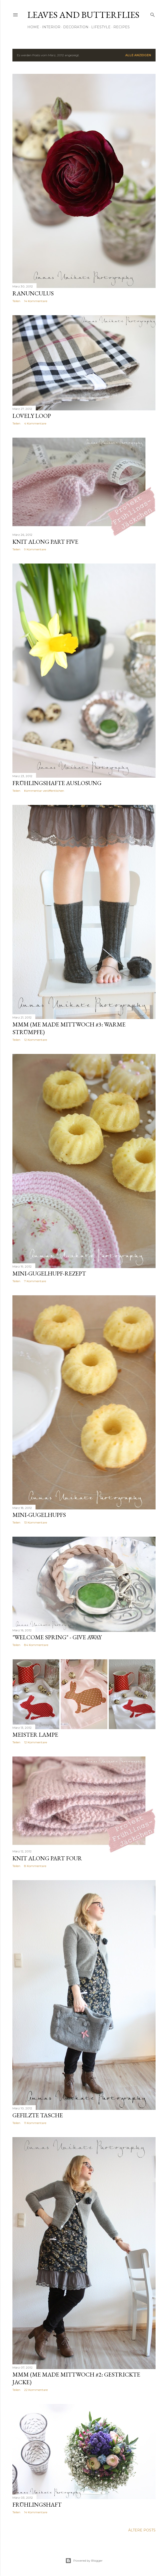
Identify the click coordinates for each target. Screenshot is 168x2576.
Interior (51, 27)
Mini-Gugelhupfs (39, 1515)
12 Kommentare (35, 1040)
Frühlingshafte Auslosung (56, 783)
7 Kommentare (35, 1281)
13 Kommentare (35, 1522)
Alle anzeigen (138, 55)
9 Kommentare (35, 549)
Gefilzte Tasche (37, 2115)
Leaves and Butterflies (83, 15)
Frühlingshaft (37, 2504)
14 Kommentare (35, 301)
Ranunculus (33, 293)
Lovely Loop (31, 416)
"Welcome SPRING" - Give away (57, 1637)
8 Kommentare (35, 1866)
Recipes (121, 27)
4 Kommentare (35, 423)
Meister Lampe (35, 1734)
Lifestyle (101, 27)
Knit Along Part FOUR (47, 1858)
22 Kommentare (36, 2390)
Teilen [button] (16, 301)
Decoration (75, 27)
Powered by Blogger (84, 2561)
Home (33, 27)
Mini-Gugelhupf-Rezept (49, 1273)
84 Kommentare (36, 1645)
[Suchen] (153, 14)
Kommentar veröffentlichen (44, 791)
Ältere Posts (142, 2530)
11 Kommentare (35, 2123)
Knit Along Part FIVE (45, 541)
